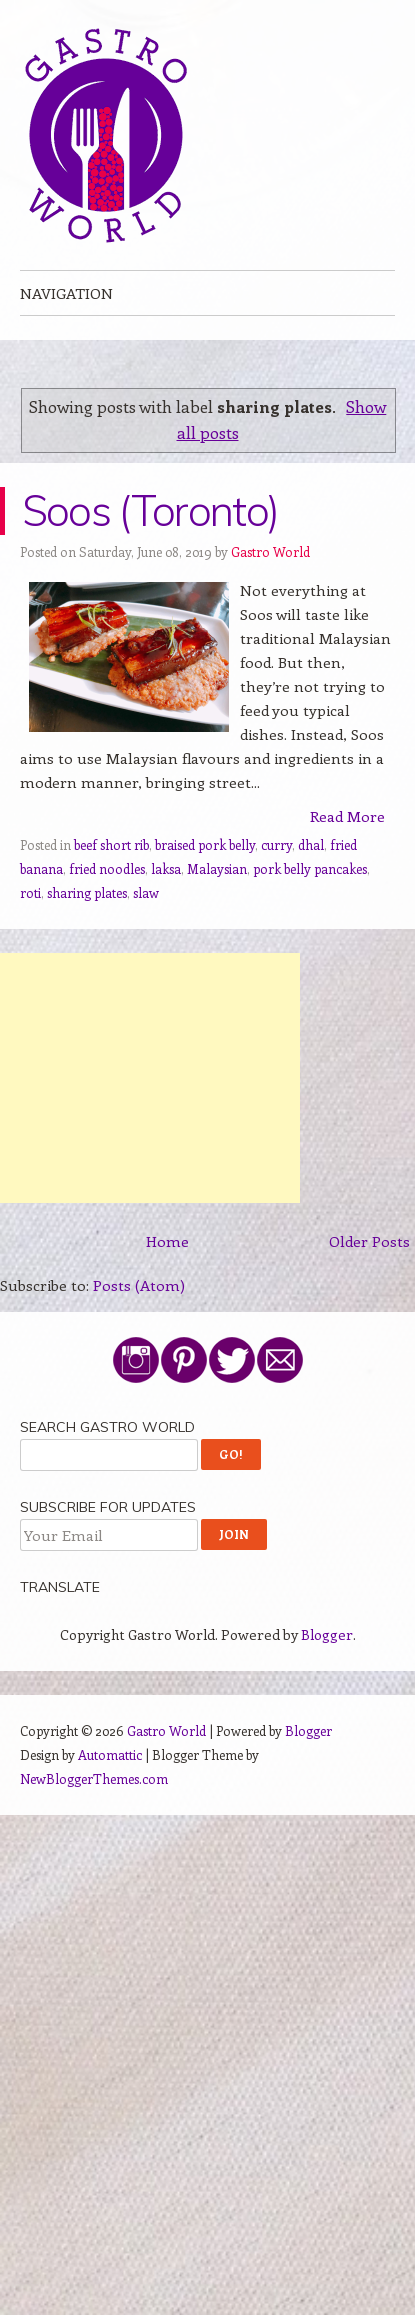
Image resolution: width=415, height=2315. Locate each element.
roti (30, 892)
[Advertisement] (150, 1078)
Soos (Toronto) (150, 510)
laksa (166, 868)
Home (167, 1241)
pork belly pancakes (310, 868)
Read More (347, 816)
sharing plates (87, 892)
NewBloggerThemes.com (94, 1778)
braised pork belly (205, 844)
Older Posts (369, 1241)
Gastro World (270, 551)
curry (276, 844)
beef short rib (111, 844)
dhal (311, 844)
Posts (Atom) (139, 1285)
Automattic (110, 1754)
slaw (146, 892)
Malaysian (217, 868)
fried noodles (107, 868)
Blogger (327, 1634)
